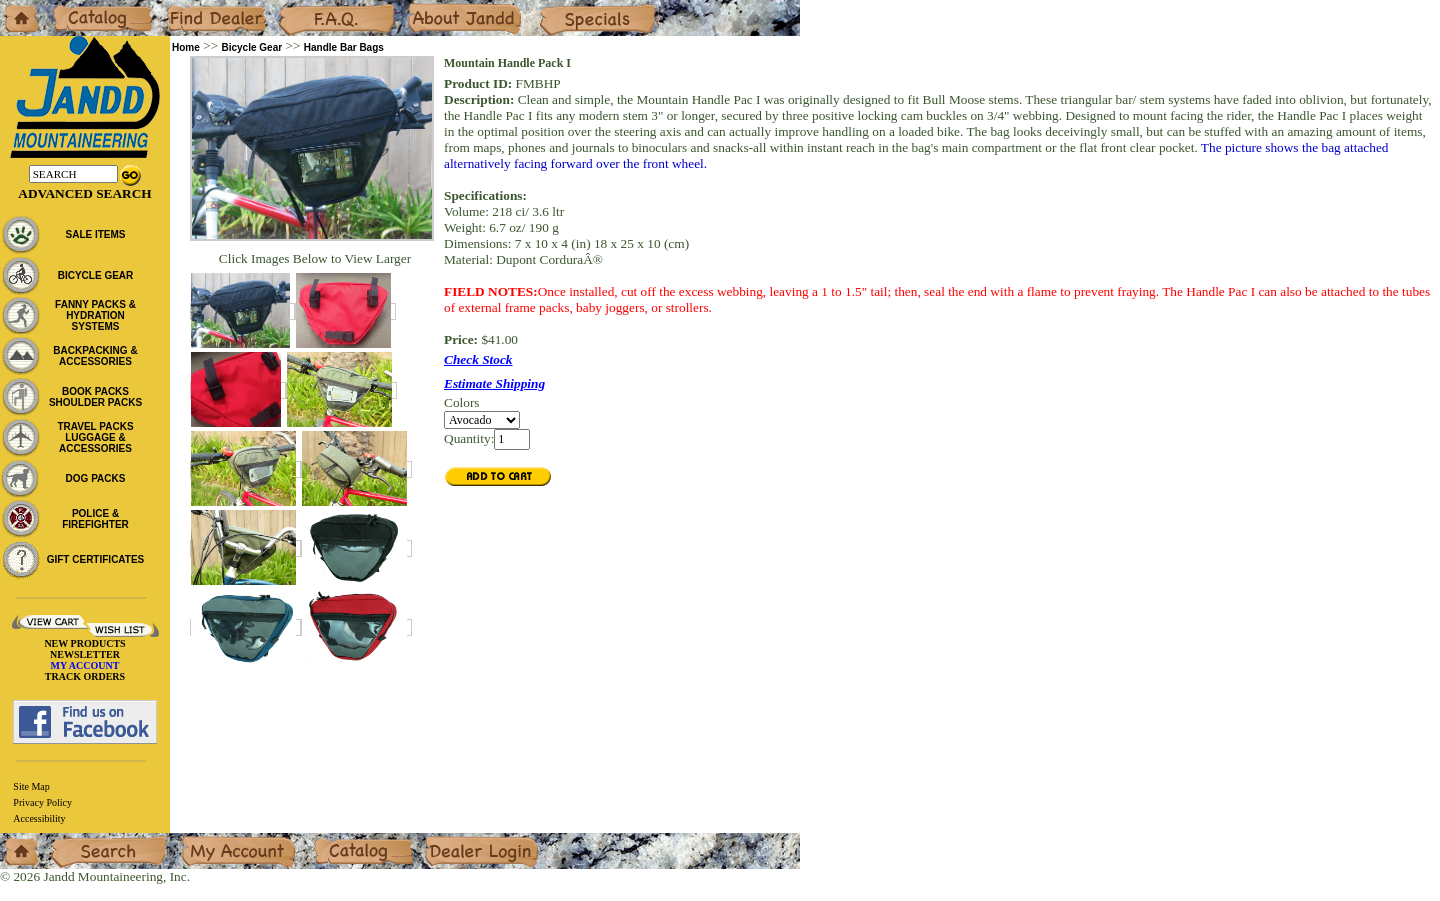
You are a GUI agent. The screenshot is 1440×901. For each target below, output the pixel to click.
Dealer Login (460, 840)
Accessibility (39, 818)
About (423, 7)
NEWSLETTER (85, 654)
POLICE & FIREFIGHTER (95, 519)
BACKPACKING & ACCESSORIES (95, 356)
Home (16, 7)
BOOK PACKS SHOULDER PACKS (95, 397)
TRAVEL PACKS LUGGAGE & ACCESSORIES (95, 437)
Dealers (185, 7)
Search (69, 840)
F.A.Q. (296, 7)
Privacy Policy (42, 802)
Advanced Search (84, 193)
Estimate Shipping (494, 383)
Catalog (71, 7)
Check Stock (478, 359)
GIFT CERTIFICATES (96, 559)
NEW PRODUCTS (84, 643)
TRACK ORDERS (85, 676)
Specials (561, 7)
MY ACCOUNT (85, 665)
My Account (214, 840)
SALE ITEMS (95, 234)
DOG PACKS (96, 478)
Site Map (31, 786)
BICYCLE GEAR (96, 275)
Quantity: (469, 438)
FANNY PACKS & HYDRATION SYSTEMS (95, 315)
